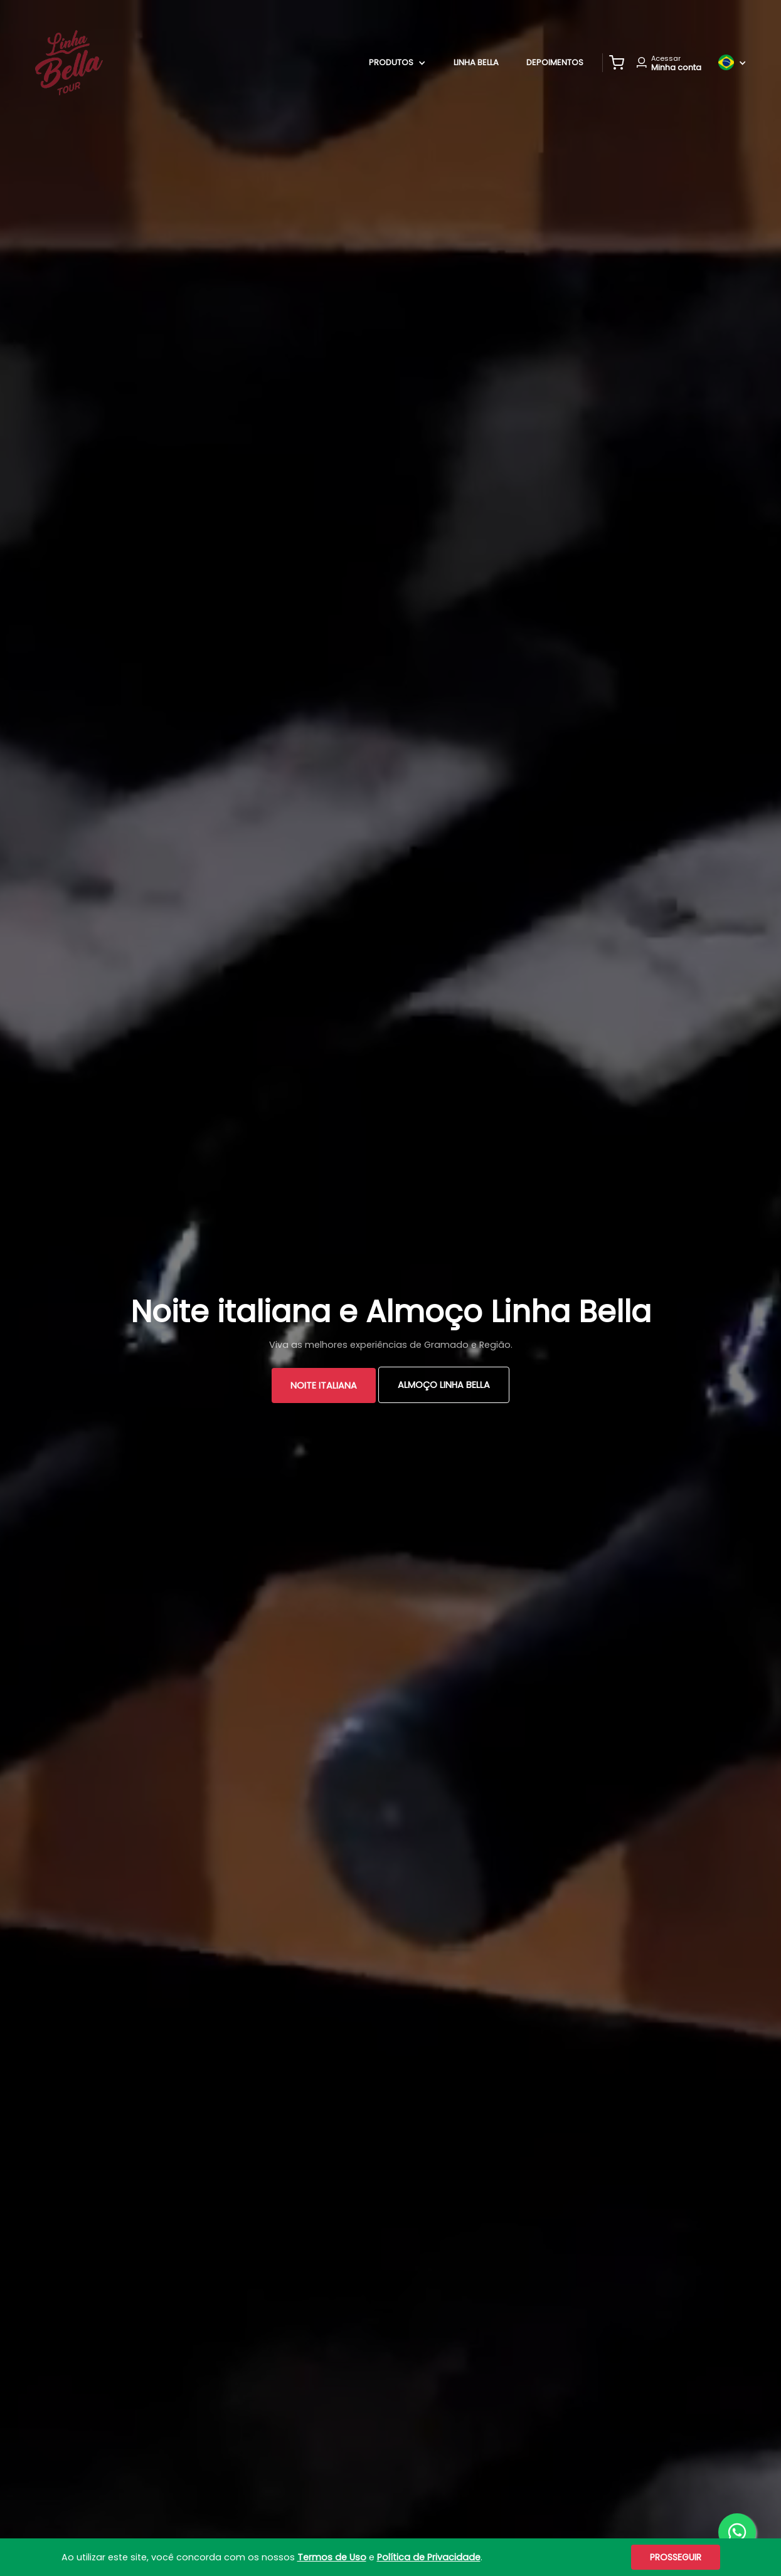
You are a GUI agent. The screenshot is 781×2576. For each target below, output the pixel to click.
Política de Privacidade (429, 2557)
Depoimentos (554, 62)
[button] (616, 62)
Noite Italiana (323, 1385)
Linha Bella (476, 62)
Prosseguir (675, 2557)
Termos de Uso (331, 2557)
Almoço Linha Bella (444, 1385)
